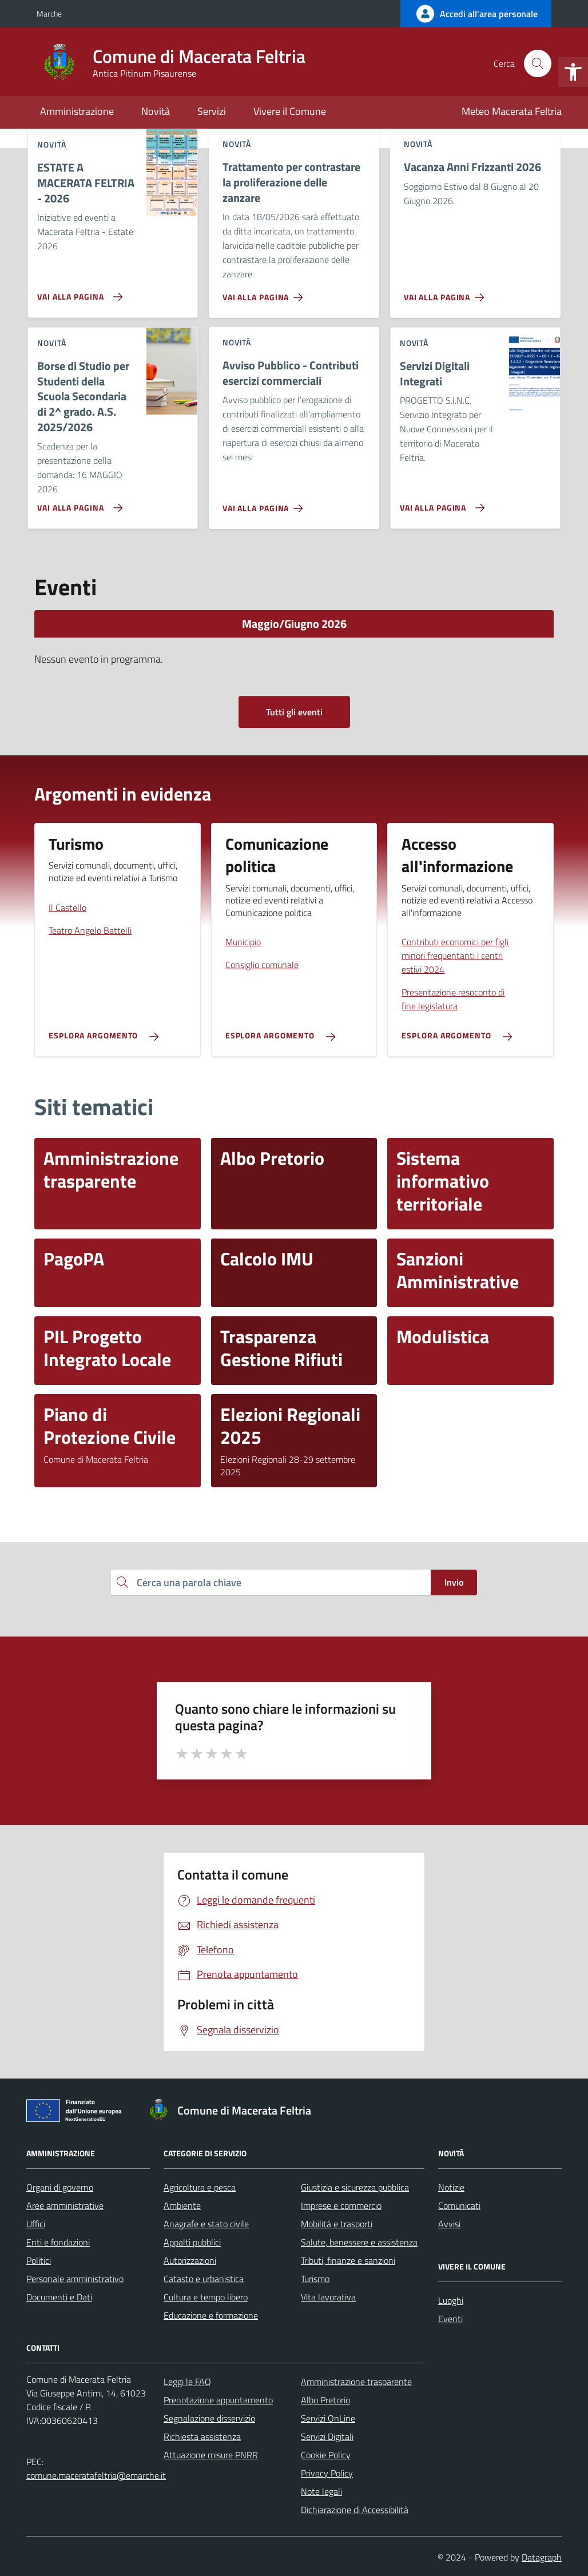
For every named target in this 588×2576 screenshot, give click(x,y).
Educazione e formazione (211, 2315)
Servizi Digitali (327, 2436)
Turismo (315, 2279)
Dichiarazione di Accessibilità (354, 2510)
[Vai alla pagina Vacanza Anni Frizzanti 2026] (446, 292)
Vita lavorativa (328, 2297)
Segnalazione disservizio (209, 2418)
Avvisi (449, 2224)
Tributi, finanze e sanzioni (348, 2260)
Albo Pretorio (325, 2400)
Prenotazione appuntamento (218, 2400)
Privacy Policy (327, 2473)
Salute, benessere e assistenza (359, 2242)
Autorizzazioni (190, 2260)
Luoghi (450, 2300)
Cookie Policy (326, 2455)
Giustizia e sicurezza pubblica (355, 2187)
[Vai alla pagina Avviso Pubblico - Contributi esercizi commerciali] (265, 503)
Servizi (211, 111)
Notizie (451, 2187)
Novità (155, 111)
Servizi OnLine (328, 2418)
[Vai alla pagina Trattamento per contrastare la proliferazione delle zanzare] (265, 292)
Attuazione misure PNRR (211, 2455)
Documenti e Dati (59, 2297)
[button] (573, 72)
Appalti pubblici (192, 2242)
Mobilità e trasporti (336, 2224)
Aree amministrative (65, 2205)
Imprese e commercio (341, 2205)
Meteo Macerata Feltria (512, 111)
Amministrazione (77, 111)
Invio (453, 1582)
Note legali (321, 2491)
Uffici (35, 2224)
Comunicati (459, 2205)
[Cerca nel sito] (537, 63)
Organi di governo (59, 2187)
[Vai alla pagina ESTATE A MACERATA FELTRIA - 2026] (77, 292)
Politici (38, 2260)
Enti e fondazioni (58, 2242)
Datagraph (542, 2557)
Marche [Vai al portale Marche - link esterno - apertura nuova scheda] (49, 13)
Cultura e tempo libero (206, 2297)
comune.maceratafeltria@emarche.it (96, 2475)
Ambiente (182, 2205)
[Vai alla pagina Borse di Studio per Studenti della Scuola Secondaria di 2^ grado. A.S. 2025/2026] (77, 503)
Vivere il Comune (289, 111)
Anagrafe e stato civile (206, 2224)
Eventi (450, 2319)
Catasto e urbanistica (204, 2279)
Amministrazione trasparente (356, 2381)
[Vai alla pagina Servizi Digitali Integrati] (440, 503)
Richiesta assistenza (202, 2436)
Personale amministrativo (75, 2279)
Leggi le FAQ (187, 2381)
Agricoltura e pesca (200, 2187)
